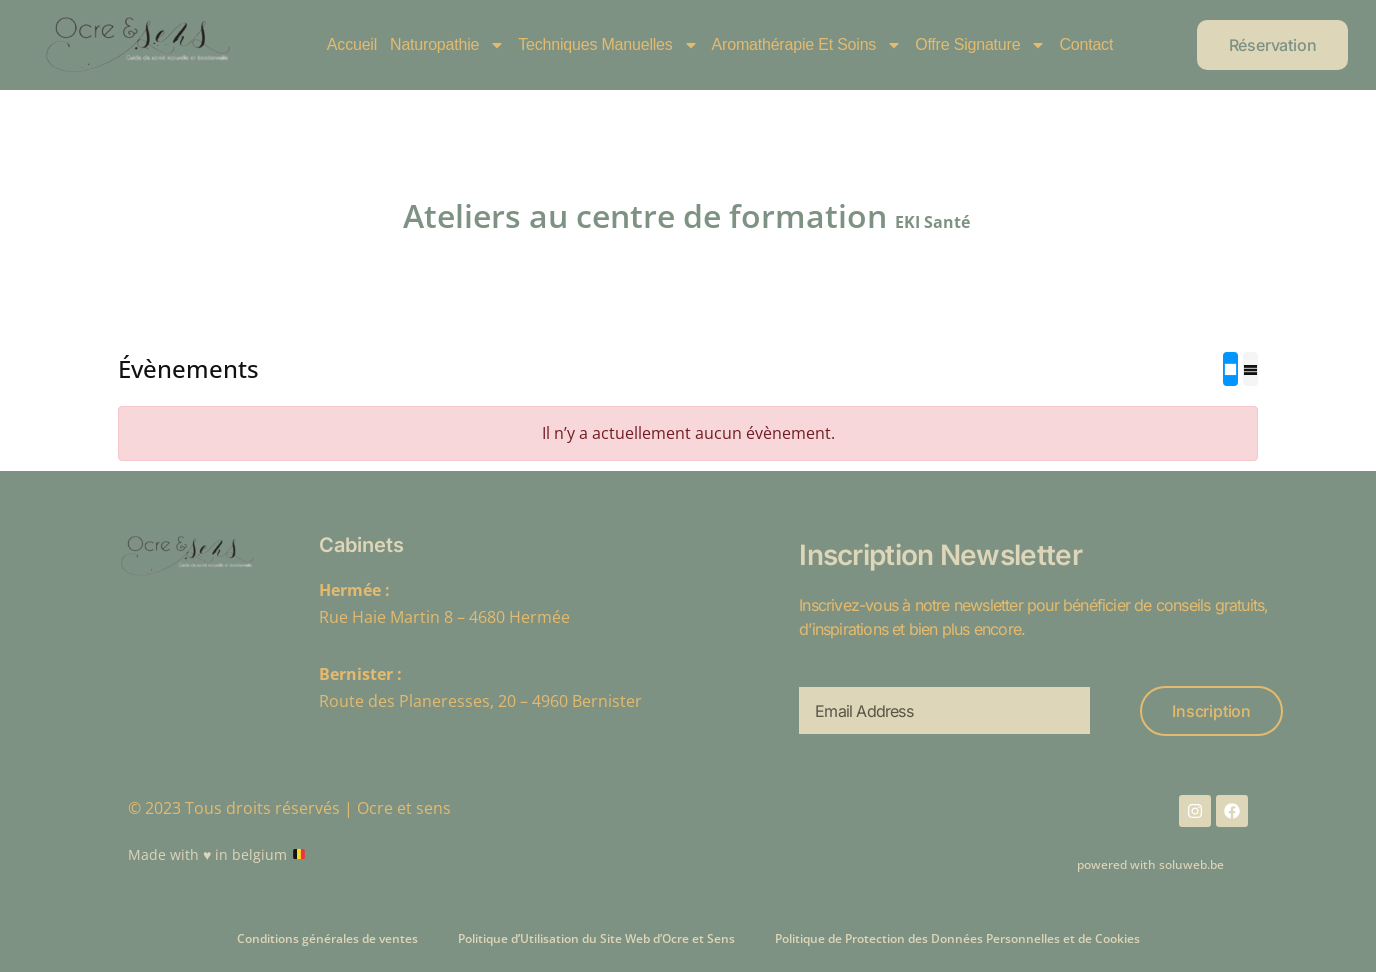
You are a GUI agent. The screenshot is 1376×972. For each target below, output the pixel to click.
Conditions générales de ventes (327, 938)
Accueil (352, 44)
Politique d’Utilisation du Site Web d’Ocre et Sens (596, 938)
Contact (1086, 44)
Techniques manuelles (608, 45)
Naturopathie (447, 45)
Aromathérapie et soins (807, 45)
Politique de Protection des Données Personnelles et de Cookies (957, 938)
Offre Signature (980, 45)
